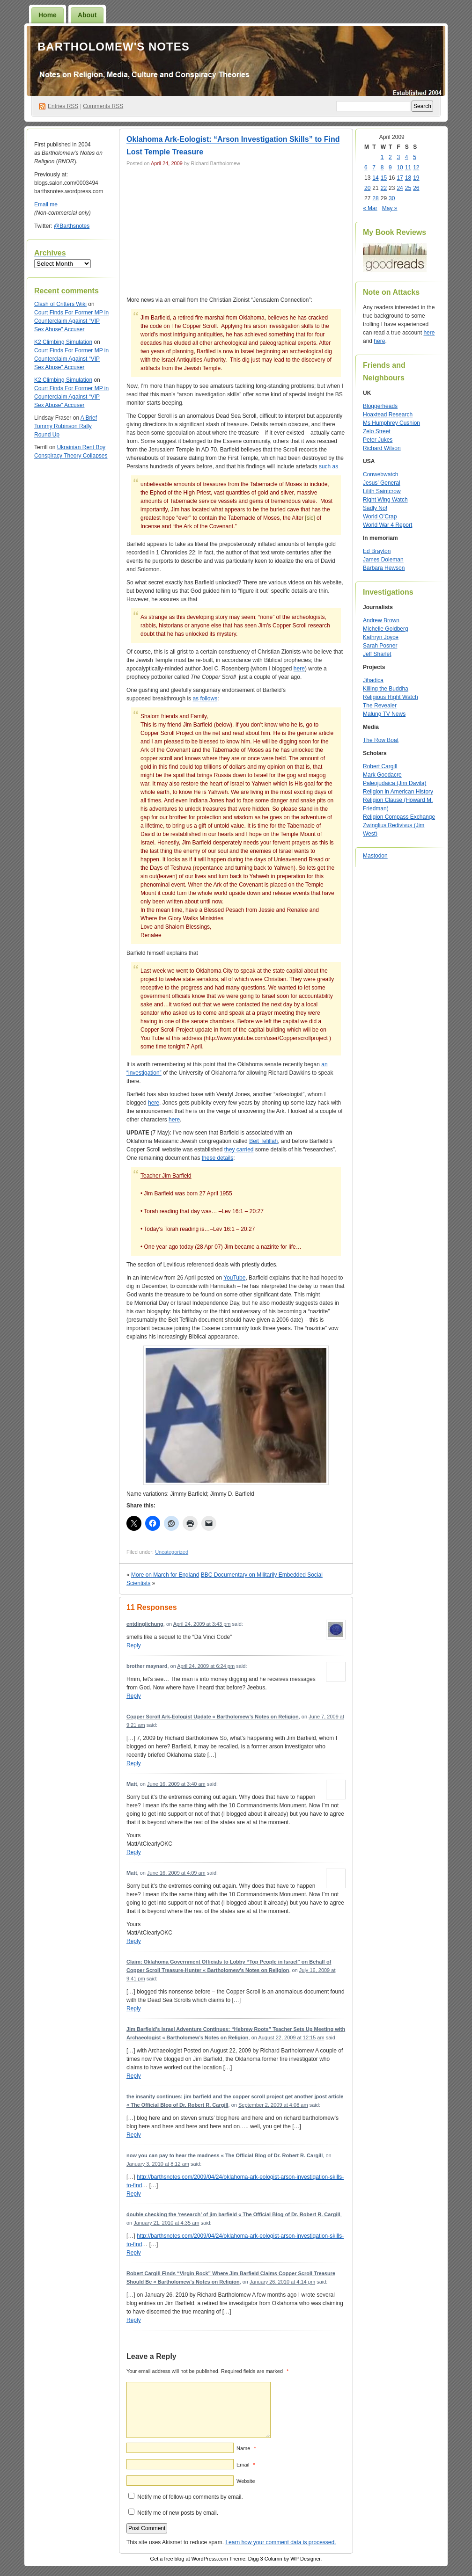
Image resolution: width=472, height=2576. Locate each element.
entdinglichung (144, 1624)
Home (47, 15)
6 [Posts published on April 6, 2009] (366, 167)
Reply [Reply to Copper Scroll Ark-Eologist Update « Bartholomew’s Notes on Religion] (133, 1763)
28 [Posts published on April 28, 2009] (375, 198)
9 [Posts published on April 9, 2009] (390, 167)
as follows (204, 698)
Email (245, 2464)
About (87, 15)
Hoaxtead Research (388, 414)
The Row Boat (380, 740)
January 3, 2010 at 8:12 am (157, 2164)
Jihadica (373, 680)
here (299, 668)
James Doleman (383, 559)
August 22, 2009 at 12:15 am (291, 2037)
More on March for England (165, 1575)
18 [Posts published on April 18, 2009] (408, 178)
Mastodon (375, 855)
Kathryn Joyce (380, 637)
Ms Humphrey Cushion (391, 423)
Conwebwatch (380, 474)
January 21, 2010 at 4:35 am (166, 2223)
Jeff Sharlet (377, 654)
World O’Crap (380, 516)
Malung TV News (384, 714)
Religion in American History (398, 791)
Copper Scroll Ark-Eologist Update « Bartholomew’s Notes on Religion (212, 1716)
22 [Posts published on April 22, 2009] (384, 188)
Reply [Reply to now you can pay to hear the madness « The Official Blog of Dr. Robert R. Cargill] (133, 2193)
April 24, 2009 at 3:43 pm (202, 1624)
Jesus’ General (381, 483)
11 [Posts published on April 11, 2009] (408, 167)
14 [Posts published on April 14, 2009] (375, 178)
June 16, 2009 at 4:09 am (176, 1873)
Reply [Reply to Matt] (133, 1852)
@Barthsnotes (71, 226)
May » (390, 208)
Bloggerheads (380, 406)
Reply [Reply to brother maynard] (133, 1696)
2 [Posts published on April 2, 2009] (390, 157)
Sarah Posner (380, 645)
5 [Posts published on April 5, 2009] (414, 157)
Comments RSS (103, 106)
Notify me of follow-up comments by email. (190, 2497)
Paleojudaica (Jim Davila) (394, 783)
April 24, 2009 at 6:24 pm (206, 1666)
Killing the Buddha (385, 688)
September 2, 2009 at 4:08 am (273, 2105)
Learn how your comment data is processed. (280, 2542)
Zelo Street (377, 431)
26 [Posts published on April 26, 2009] (416, 188)
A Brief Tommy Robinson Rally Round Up (65, 426)
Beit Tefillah (263, 1141)
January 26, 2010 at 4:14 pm (282, 2282)
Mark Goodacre (382, 774)
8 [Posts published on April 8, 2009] (382, 167)
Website (245, 2481)
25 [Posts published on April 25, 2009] (408, 188)
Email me (46, 204)
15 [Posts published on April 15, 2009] (384, 178)
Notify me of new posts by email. (177, 2513)
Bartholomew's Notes (113, 46)
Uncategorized (171, 1552)
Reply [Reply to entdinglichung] (133, 1645)
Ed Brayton (377, 551)
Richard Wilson (382, 448)
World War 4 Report (387, 525)
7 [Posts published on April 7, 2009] (374, 167)
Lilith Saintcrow (382, 491)
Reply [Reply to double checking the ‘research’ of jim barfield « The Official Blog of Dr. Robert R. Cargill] (133, 2252)
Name (246, 2448)
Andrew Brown (381, 620)
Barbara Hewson (384, 568)
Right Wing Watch (385, 499)
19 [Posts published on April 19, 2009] (416, 178)
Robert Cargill (380, 766)
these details (217, 1158)
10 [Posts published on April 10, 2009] (400, 167)
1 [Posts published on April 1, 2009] (382, 157)
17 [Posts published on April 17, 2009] (400, 178)
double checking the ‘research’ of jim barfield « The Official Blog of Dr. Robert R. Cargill (233, 2214)
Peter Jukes (377, 440)
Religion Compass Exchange (399, 817)
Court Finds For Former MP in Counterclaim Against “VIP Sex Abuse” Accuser (71, 321)
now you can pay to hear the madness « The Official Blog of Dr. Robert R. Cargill (224, 2155)
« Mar (370, 208)
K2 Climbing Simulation (63, 342)
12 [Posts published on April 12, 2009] (416, 167)
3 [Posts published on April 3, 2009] (398, 157)
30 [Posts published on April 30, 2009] (392, 198)
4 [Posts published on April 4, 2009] (406, 157)
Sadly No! (375, 508)
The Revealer (380, 705)
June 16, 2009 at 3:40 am (176, 1784)
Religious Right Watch (390, 697)
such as (328, 466)
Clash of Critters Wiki (60, 304)
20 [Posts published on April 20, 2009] (367, 188)
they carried (239, 1149)
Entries (63, 106)
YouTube (234, 1277)
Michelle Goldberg (385, 629)
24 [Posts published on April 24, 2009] (400, 188)
